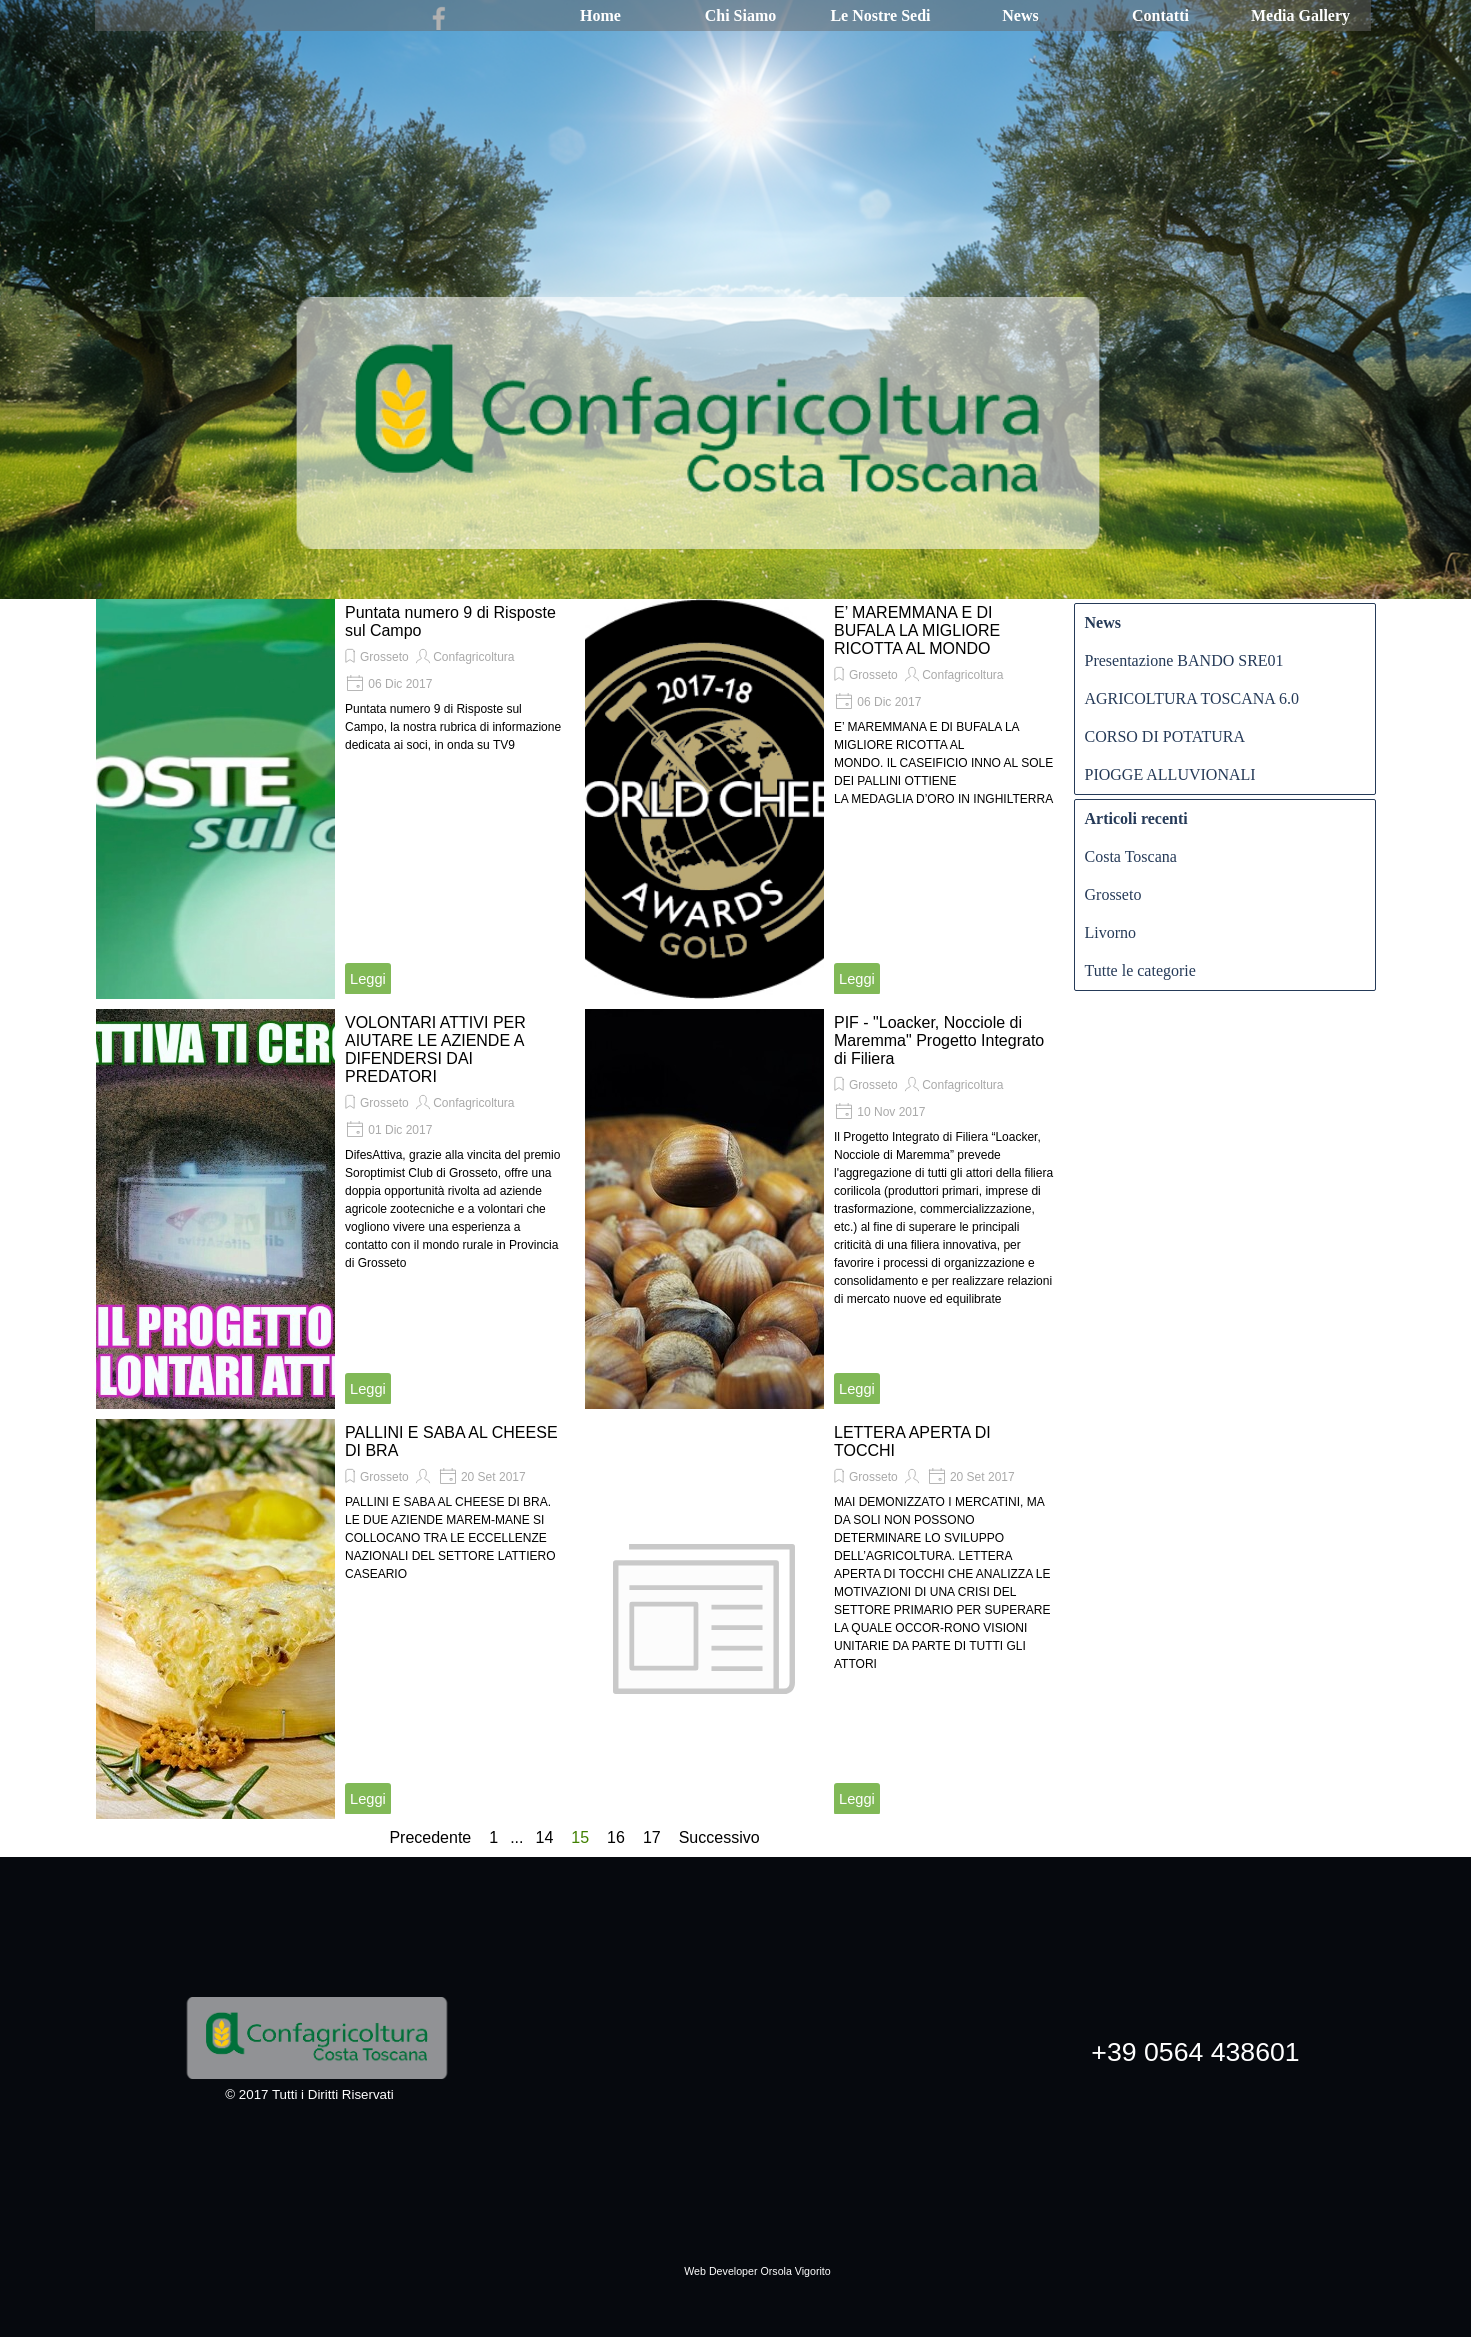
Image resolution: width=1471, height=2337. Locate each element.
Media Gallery (1300, 15)
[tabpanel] (758, 2258)
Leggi (368, 979)
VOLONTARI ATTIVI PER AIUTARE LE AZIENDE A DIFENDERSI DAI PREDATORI (435, 1049)
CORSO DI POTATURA (1165, 736)
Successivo (719, 1837)
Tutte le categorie (1140, 970)
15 (584, 1837)
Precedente (430, 1837)
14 (548, 1837)
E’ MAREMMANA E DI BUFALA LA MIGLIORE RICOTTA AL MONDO (917, 630)
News (1020, 15)
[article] (335, 799)
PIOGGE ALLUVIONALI (1170, 774)
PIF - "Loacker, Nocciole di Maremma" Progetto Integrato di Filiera (939, 1040)
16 (620, 1837)
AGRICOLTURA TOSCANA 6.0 (1192, 698)
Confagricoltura (473, 657)
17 (656, 1837)
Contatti (1160, 15)
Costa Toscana (1131, 856)
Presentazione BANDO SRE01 (1184, 660)
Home (600, 15)
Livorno (1111, 932)
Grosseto (384, 657)
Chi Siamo (741, 15)
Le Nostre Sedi (880, 15)
